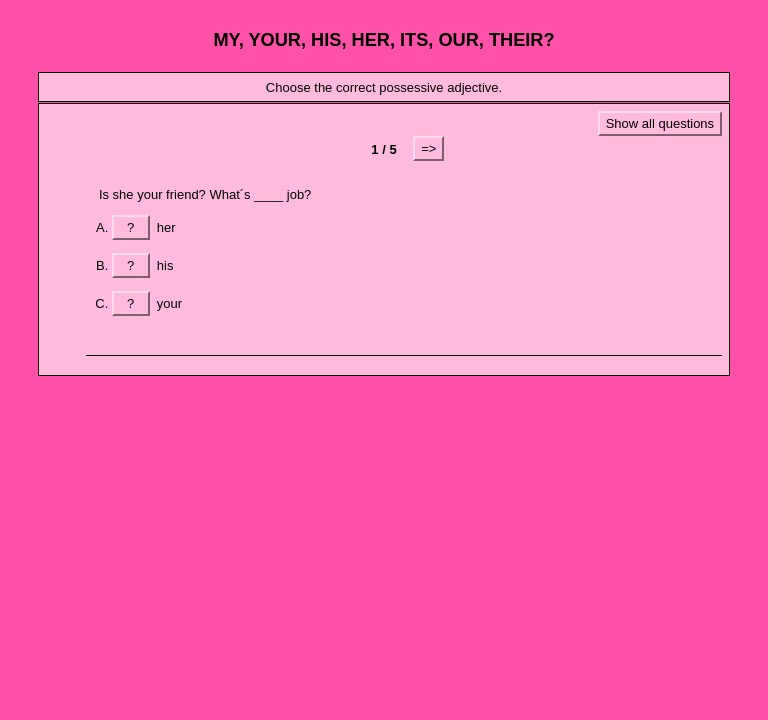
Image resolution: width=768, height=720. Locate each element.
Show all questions (660, 123)
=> (428, 148)
